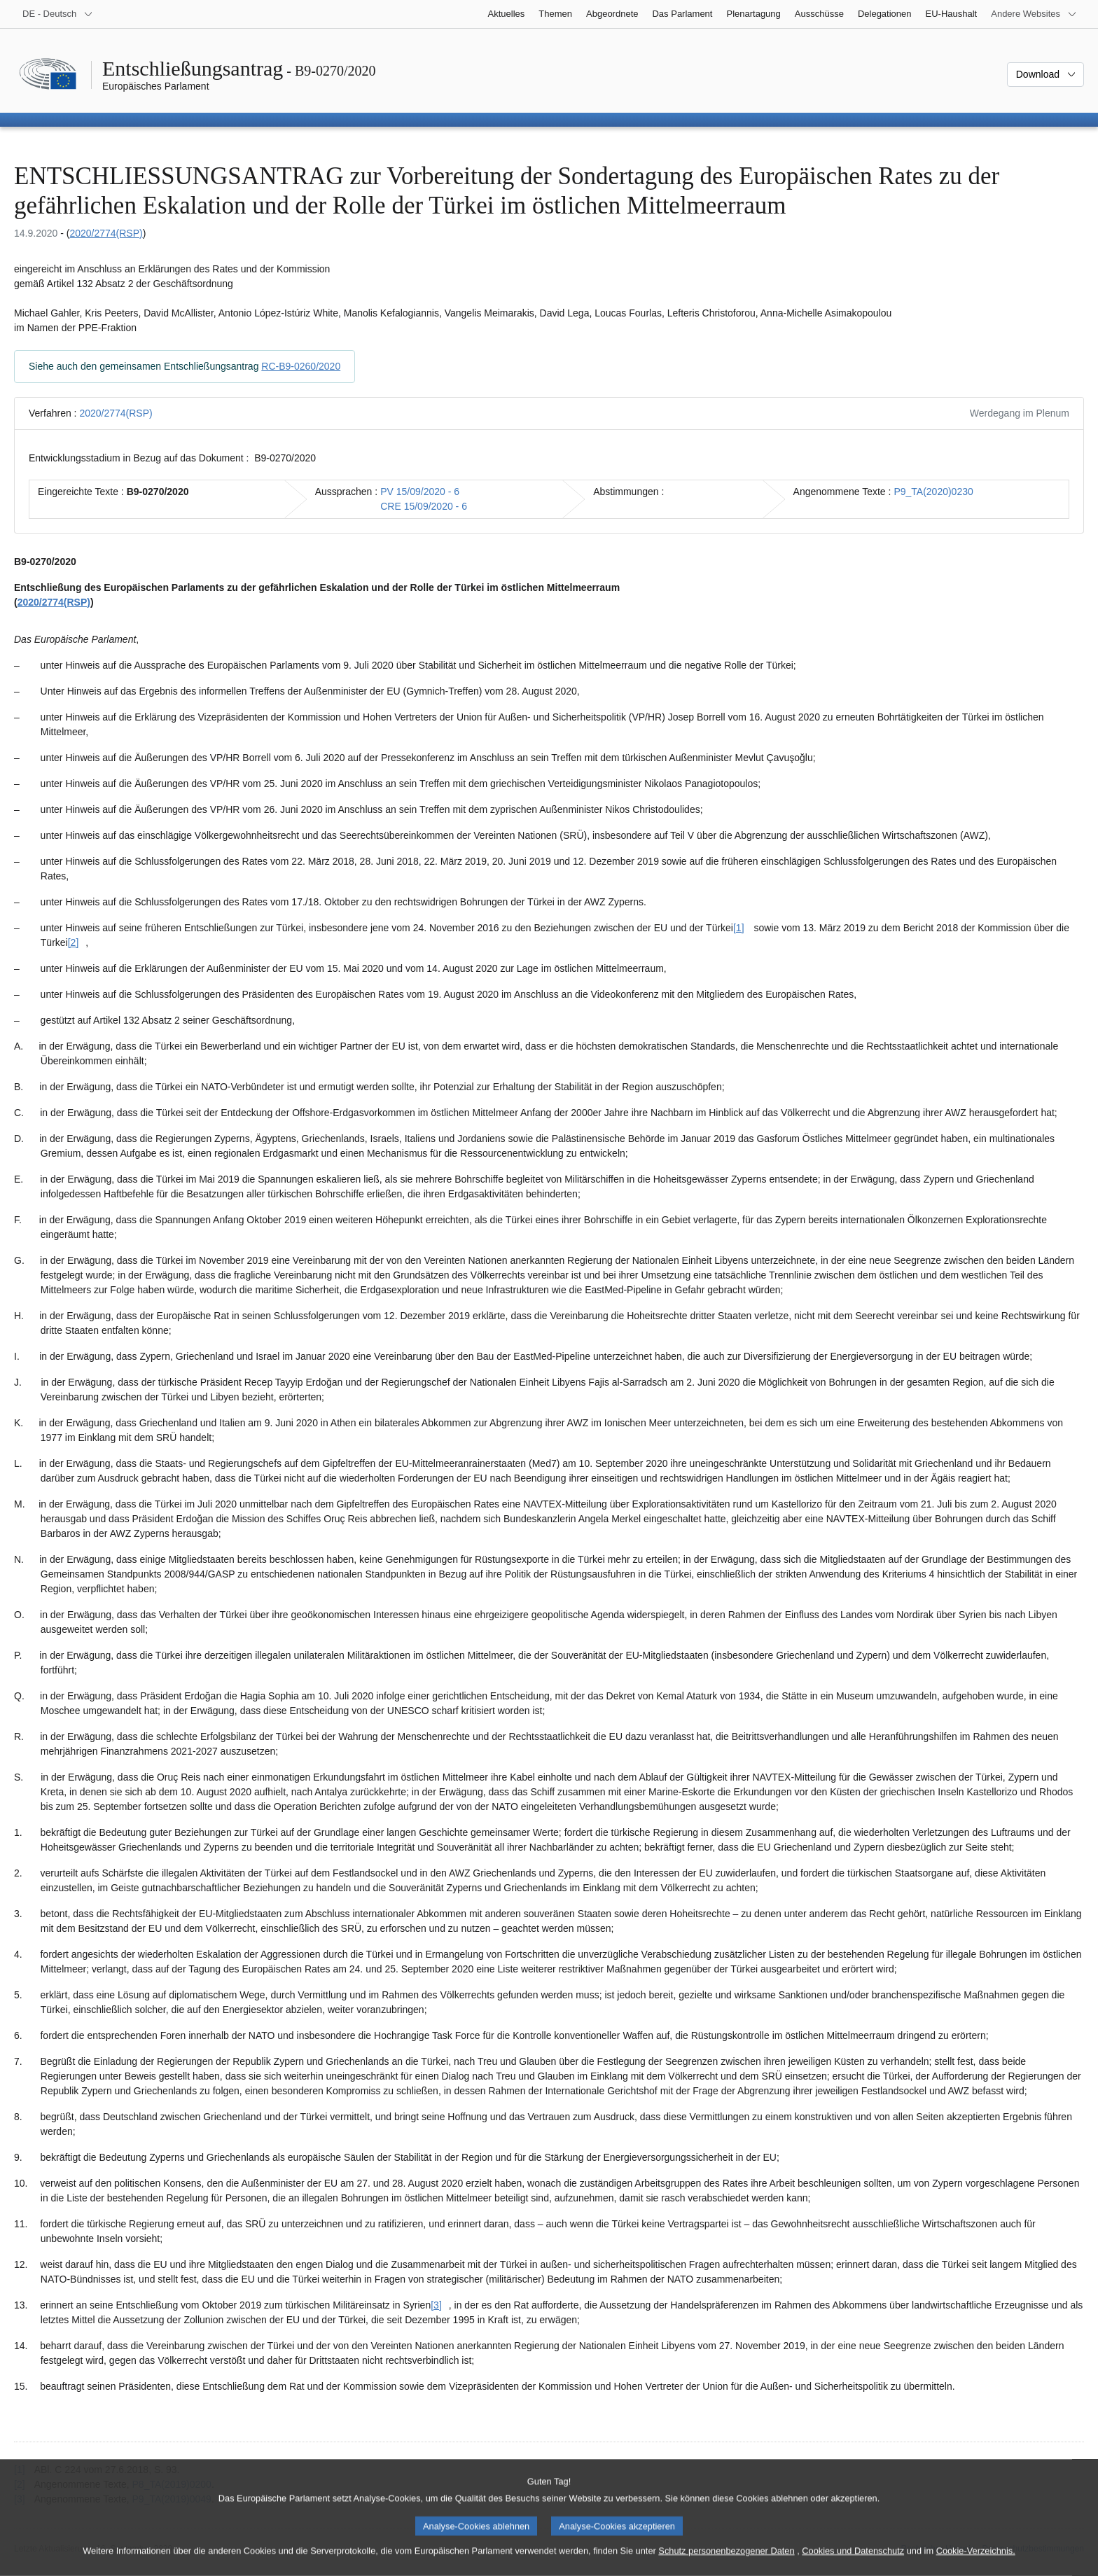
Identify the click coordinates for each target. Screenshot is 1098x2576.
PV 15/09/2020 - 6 (419, 491)
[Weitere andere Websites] (1034, 14)
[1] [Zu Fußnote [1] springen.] (738, 927)
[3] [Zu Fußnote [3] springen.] (436, 2305)
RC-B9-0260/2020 (300, 366)
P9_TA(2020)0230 (933, 491)
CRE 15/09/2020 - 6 (423, 506)
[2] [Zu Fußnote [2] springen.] (73, 942)
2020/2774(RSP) (105, 233)
